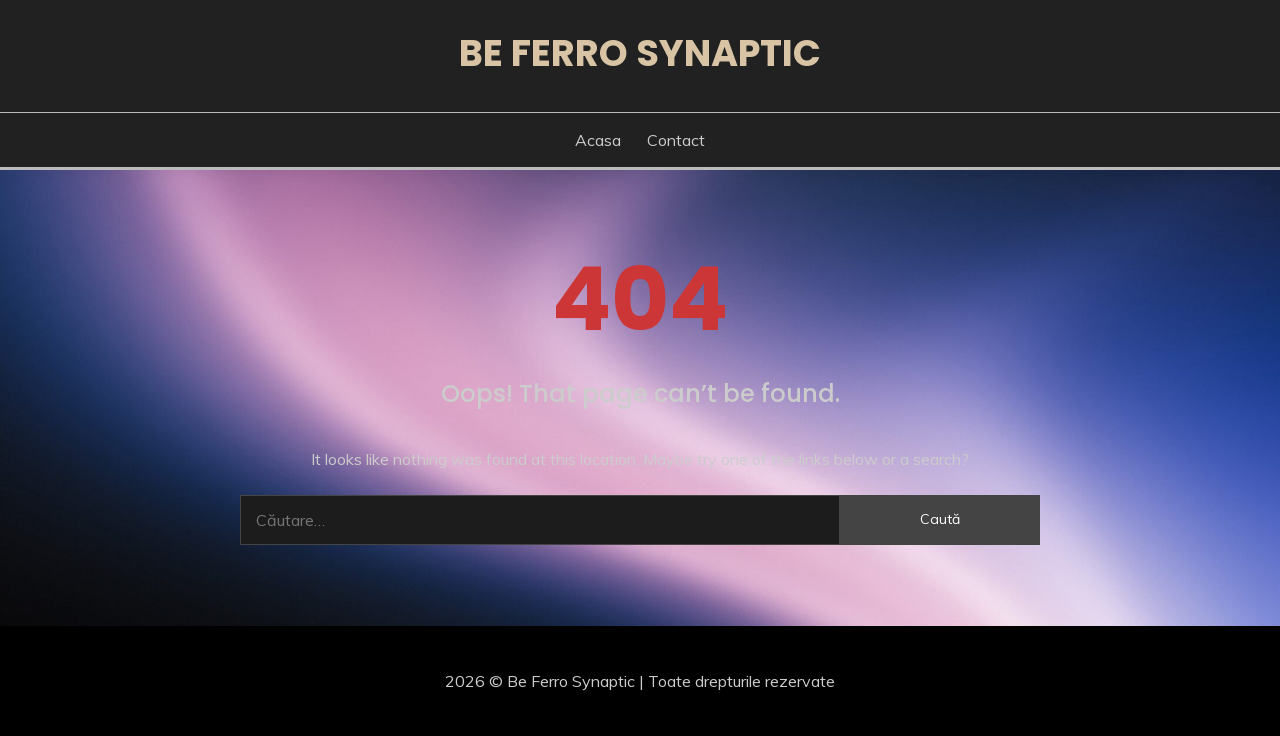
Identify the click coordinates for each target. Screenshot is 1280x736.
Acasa (598, 140)
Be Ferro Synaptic (640, 53)
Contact (676, 140)
